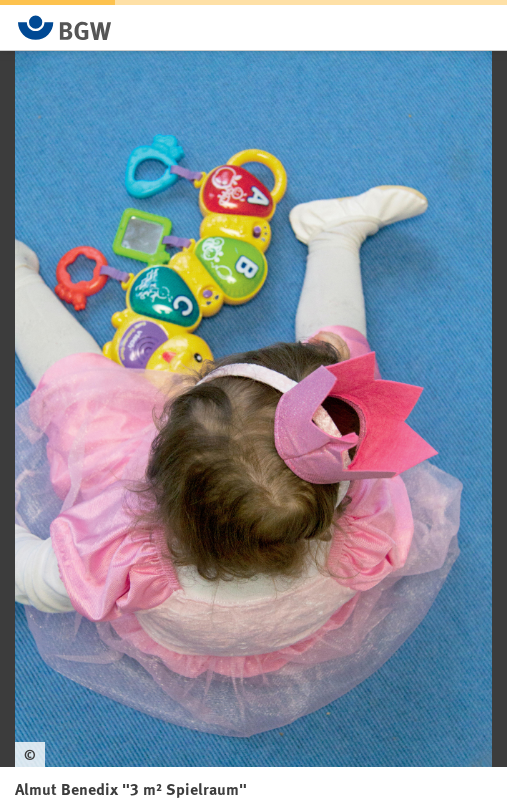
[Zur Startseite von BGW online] (65, 27)
